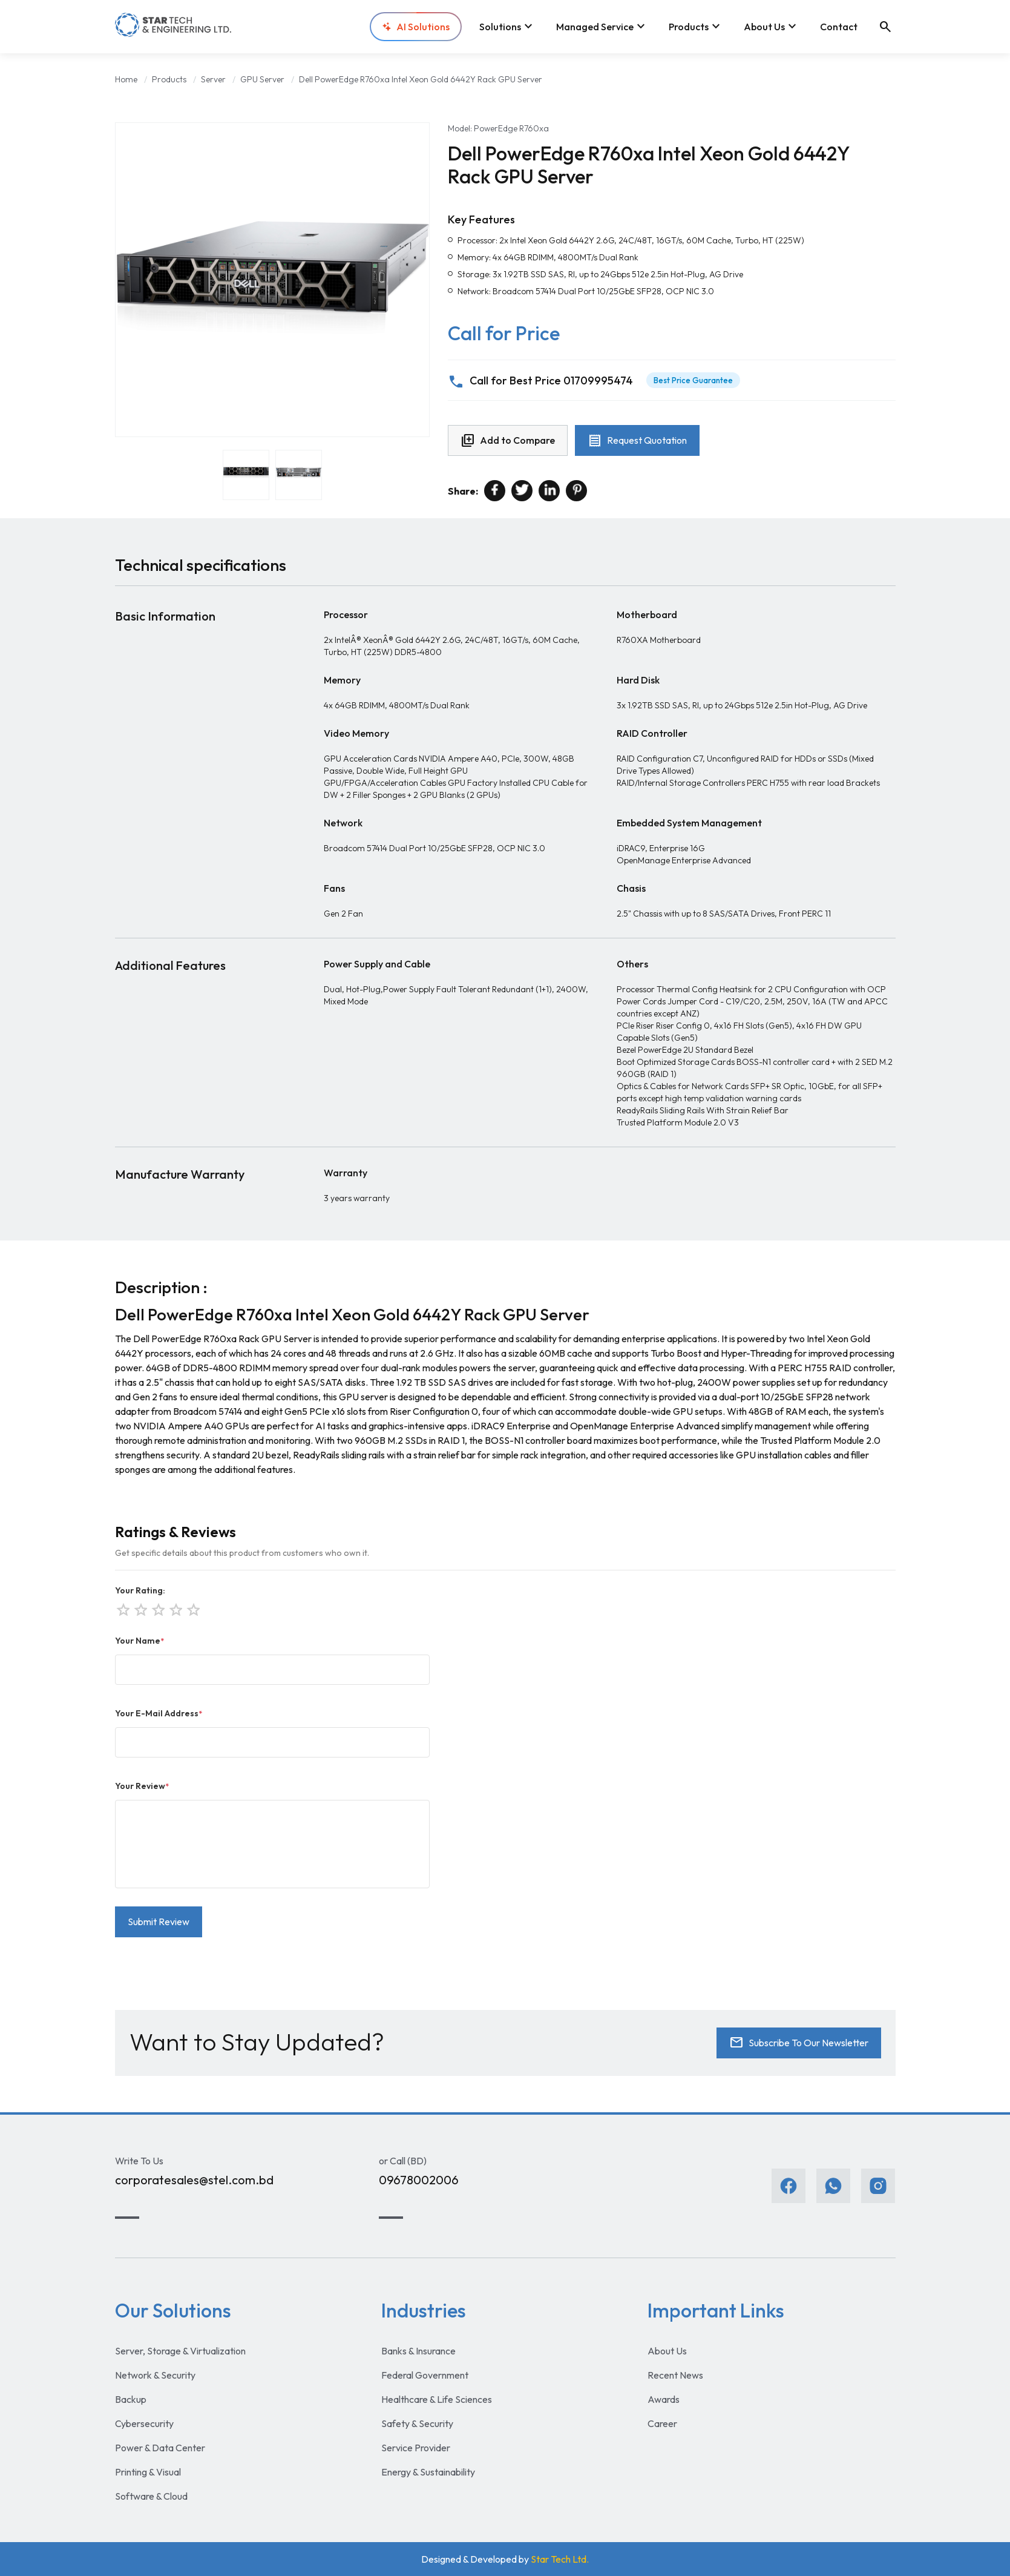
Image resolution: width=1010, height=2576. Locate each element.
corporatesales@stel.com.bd (194, 2179)
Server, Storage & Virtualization (180, 2351)
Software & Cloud (151, 2496)
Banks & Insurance (418, 2351)
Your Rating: (140, 1590)
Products (696, 26)
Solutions (507, 26)
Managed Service (602, 26)
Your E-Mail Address (158, 1713)
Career (662, 2423)
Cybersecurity (144, 2423)
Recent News (675, 2375)
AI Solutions (416, 27)
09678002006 (419, 2179)
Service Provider (415, 2448)
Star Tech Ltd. (560, 2559)
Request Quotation (637, 440)
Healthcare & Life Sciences (436, 2399)
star (192, 1608)
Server (213, 79)
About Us (771, 26)
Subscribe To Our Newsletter (798, 2042)
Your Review (142, 1785)
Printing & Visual (148, 2472)
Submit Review (158, 1922)
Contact (839, 27)
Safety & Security (417, 2423)
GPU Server (262, 79)
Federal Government (424, 2375)
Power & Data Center (160, 2448)
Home (126, 79)
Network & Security (155, 2375)
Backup (130, 2399)
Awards (664, 2399)
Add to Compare (508, 440)
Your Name (139, 1640)
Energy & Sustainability (428, 2472)
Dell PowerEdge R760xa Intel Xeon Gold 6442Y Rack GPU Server (420, 79)
